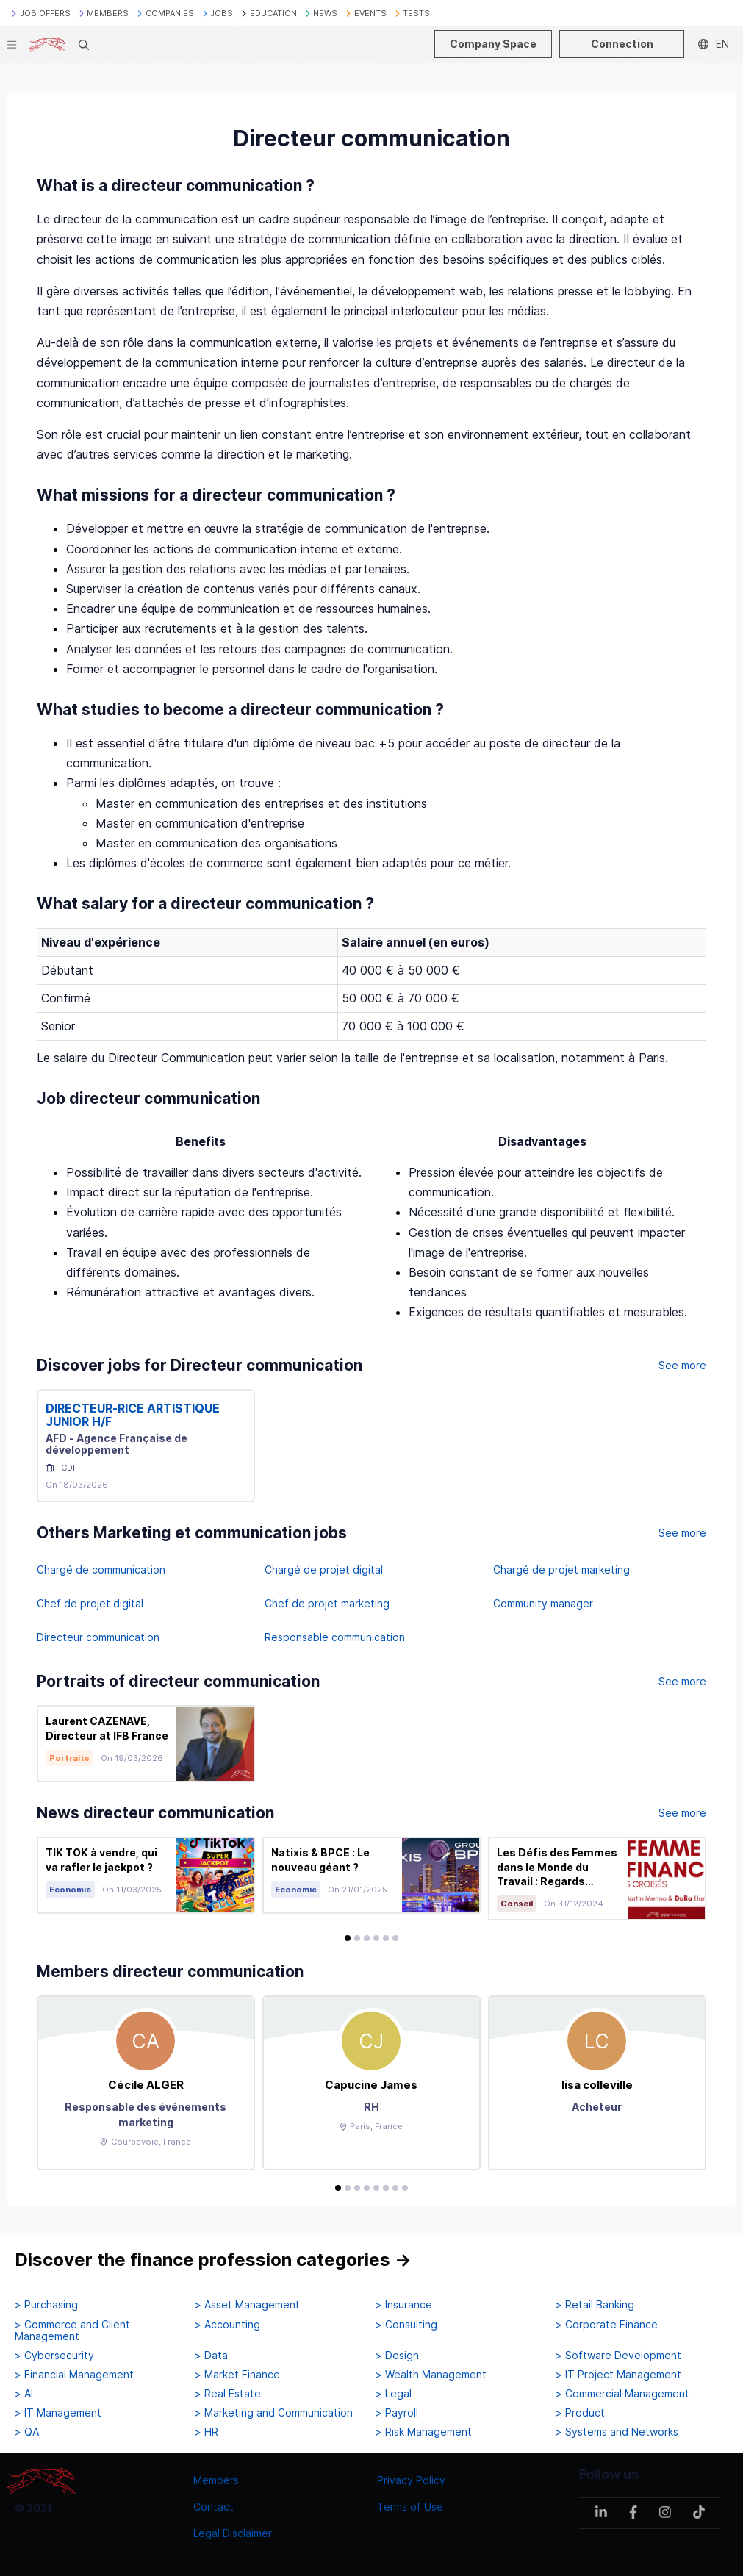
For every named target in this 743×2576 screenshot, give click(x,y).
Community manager (543, 1603)
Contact (213, 2506)
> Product (580, 2413)
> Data (211, 2355)
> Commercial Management (622, 2394)
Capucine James (371, 2085)
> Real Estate (228, 2394)
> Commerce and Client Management (72, 2330)
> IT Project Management (618, 2375)
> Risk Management (424, 2432)
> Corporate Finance (607, 2325)
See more (682, 1365)
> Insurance (404, 2305)
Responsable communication (335, 1637)
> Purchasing (46, 2305)
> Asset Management (247, 2305)
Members (216, 2480)
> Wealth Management (431, 2375)
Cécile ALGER (146, 2085)
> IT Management (58, 2413)
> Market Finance (237, 2375)
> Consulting (406, 2325)
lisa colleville (597, 2085)
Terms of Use (410, 2506)
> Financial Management (74, 2375)
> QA (27, 2432)
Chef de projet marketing (327, 1603)
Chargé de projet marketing (561, 1569)
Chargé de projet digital (324, 1569)
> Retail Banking (595, 2305)
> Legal (394, 2394)
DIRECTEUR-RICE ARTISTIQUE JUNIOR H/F (133, 1415)
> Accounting (227, 2325)
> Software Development (618, 2355)
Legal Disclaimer (232, 2533)
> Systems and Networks (617, 2432)
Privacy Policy (411, 2480)
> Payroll (397, 2413)
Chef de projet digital (90, 1603)
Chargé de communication (101, 1569)
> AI (24, 2394)
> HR (206, 2432)
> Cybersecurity (54, 2355)
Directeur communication (98, 1637)
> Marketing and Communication (274, 2413)
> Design (397, 2355)
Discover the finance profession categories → (213, 2259)
